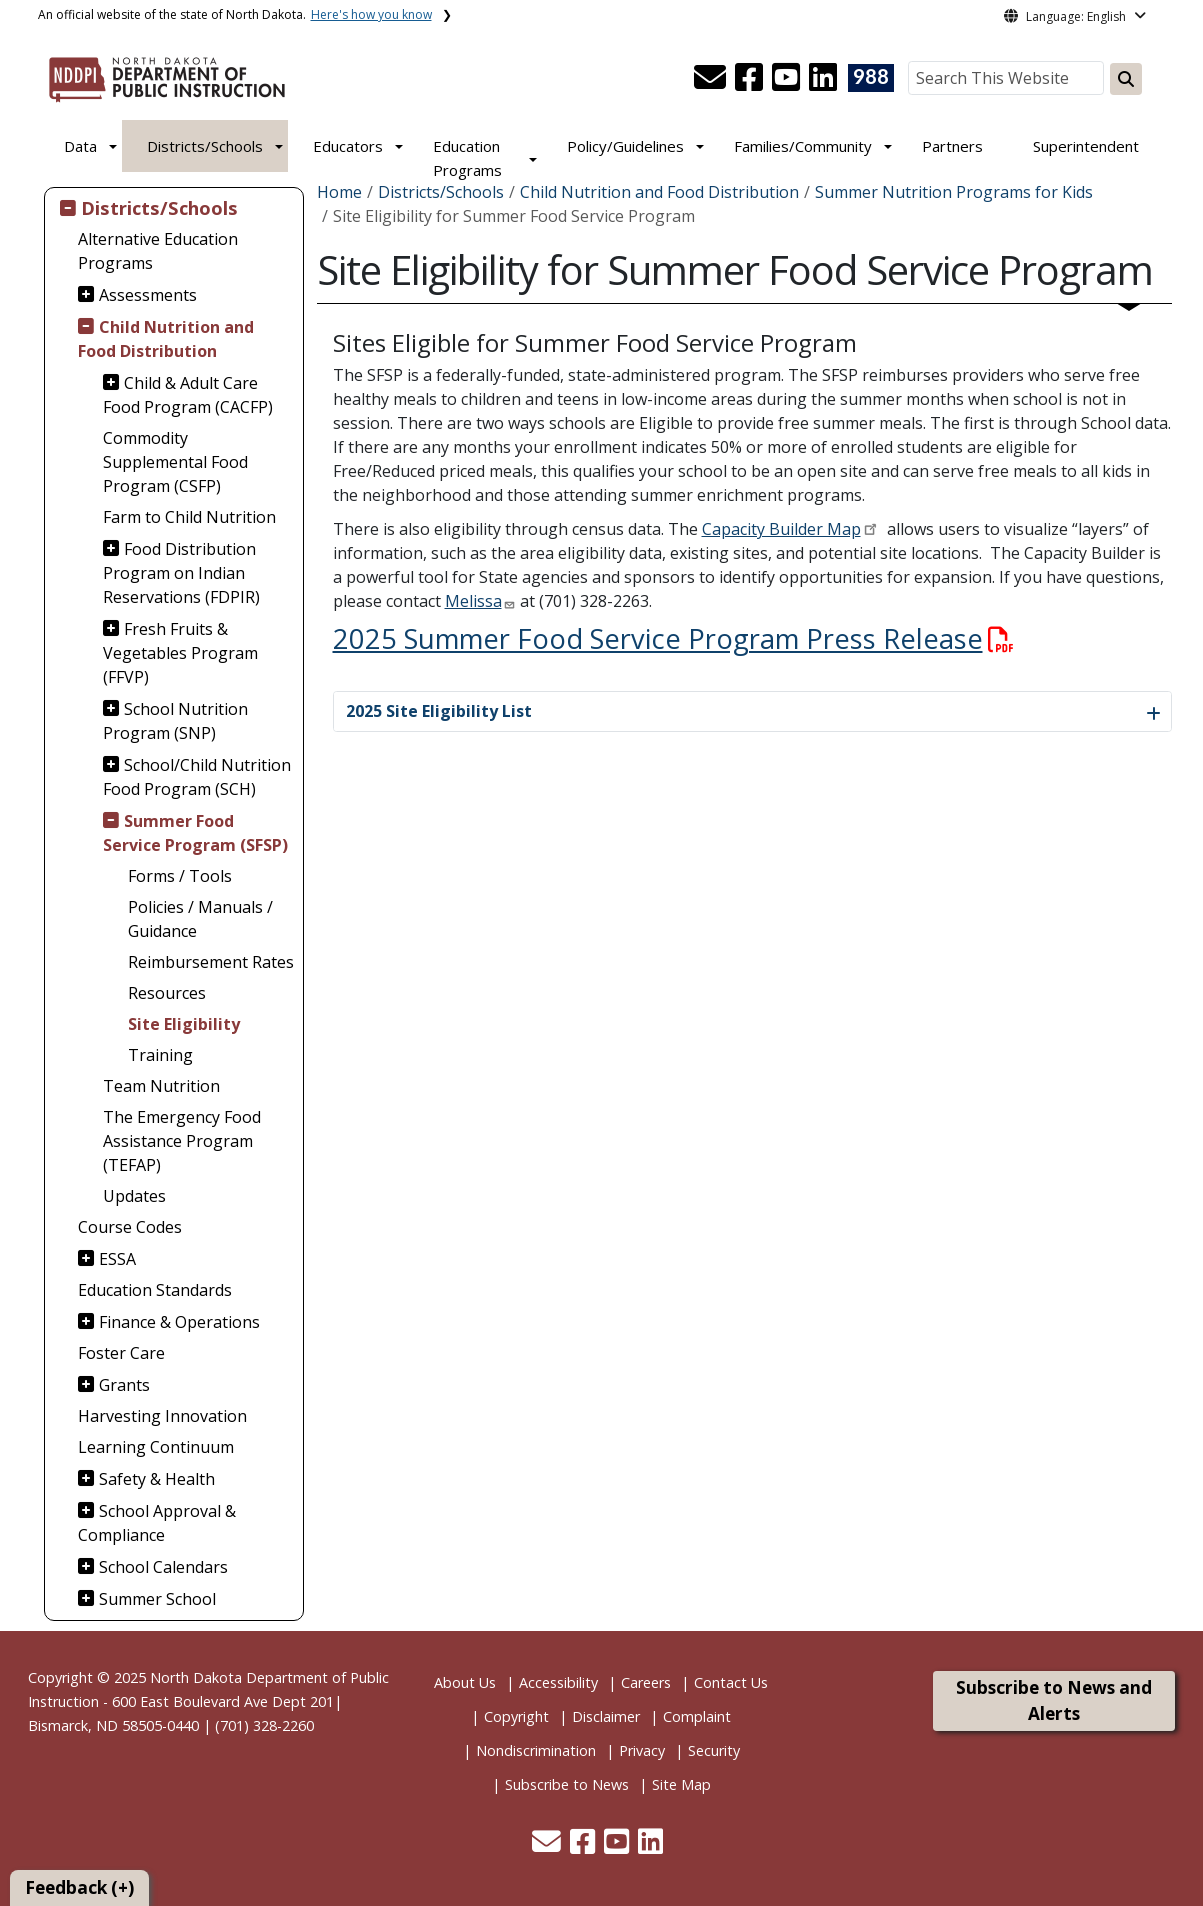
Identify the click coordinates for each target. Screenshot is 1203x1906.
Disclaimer (606, 1716)
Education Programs (467, 158)
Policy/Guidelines (625, 146)
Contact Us (731, 1682)
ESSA (117, 1259)
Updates (134, 1196)
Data (80, 146)
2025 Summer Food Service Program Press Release (673, 638)
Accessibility (558, 1682)
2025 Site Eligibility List (439, 711)
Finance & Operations (179, 1322)
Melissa (473, 601)
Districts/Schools (205, 146)
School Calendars (163, 1567)
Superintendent (1086, 146)
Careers (646, 1682)
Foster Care (121, 1353)
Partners (952, 146)
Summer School (157, 1599)
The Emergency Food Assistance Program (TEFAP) (182, 1141)
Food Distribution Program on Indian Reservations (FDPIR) (181, 573)
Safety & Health (157, 1479)
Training (160, 1055)
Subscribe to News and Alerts (1054, 1700)
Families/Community (803, 146)
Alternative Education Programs (158, 251)
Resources (167, 993)
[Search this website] (1126, 79)
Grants (124, 1385)
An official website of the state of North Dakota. (235, 14)
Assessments (148, 295)
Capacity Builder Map (781, 529)
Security (714, 1750)
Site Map (681, 1784)
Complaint (697, 1716)
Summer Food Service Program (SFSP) (195, 833)
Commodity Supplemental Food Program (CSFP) (175, 462)
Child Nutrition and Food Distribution (166, 339)
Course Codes (130, 1227)
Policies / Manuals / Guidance (200, 919)
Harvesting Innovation (162, 1416)
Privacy (642, 1750)
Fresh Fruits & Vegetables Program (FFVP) (180, 653)
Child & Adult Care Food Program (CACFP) (188, 395)
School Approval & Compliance (157, 1523)
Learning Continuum (156, 1447)
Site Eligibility (184, 1024)
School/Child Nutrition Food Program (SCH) (197, 777)
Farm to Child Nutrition (189, 517)
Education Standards (155, 1290)
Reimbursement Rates (211, 962)
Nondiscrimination (536, 1750)
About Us (465, 1682)
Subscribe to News (567, 1784)
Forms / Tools (180, 876)
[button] (712, 83)
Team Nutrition (161, 1086)
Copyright (516, 1716)
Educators (348, 146)
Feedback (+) (79, 1887)
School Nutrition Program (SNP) (175, 721)
